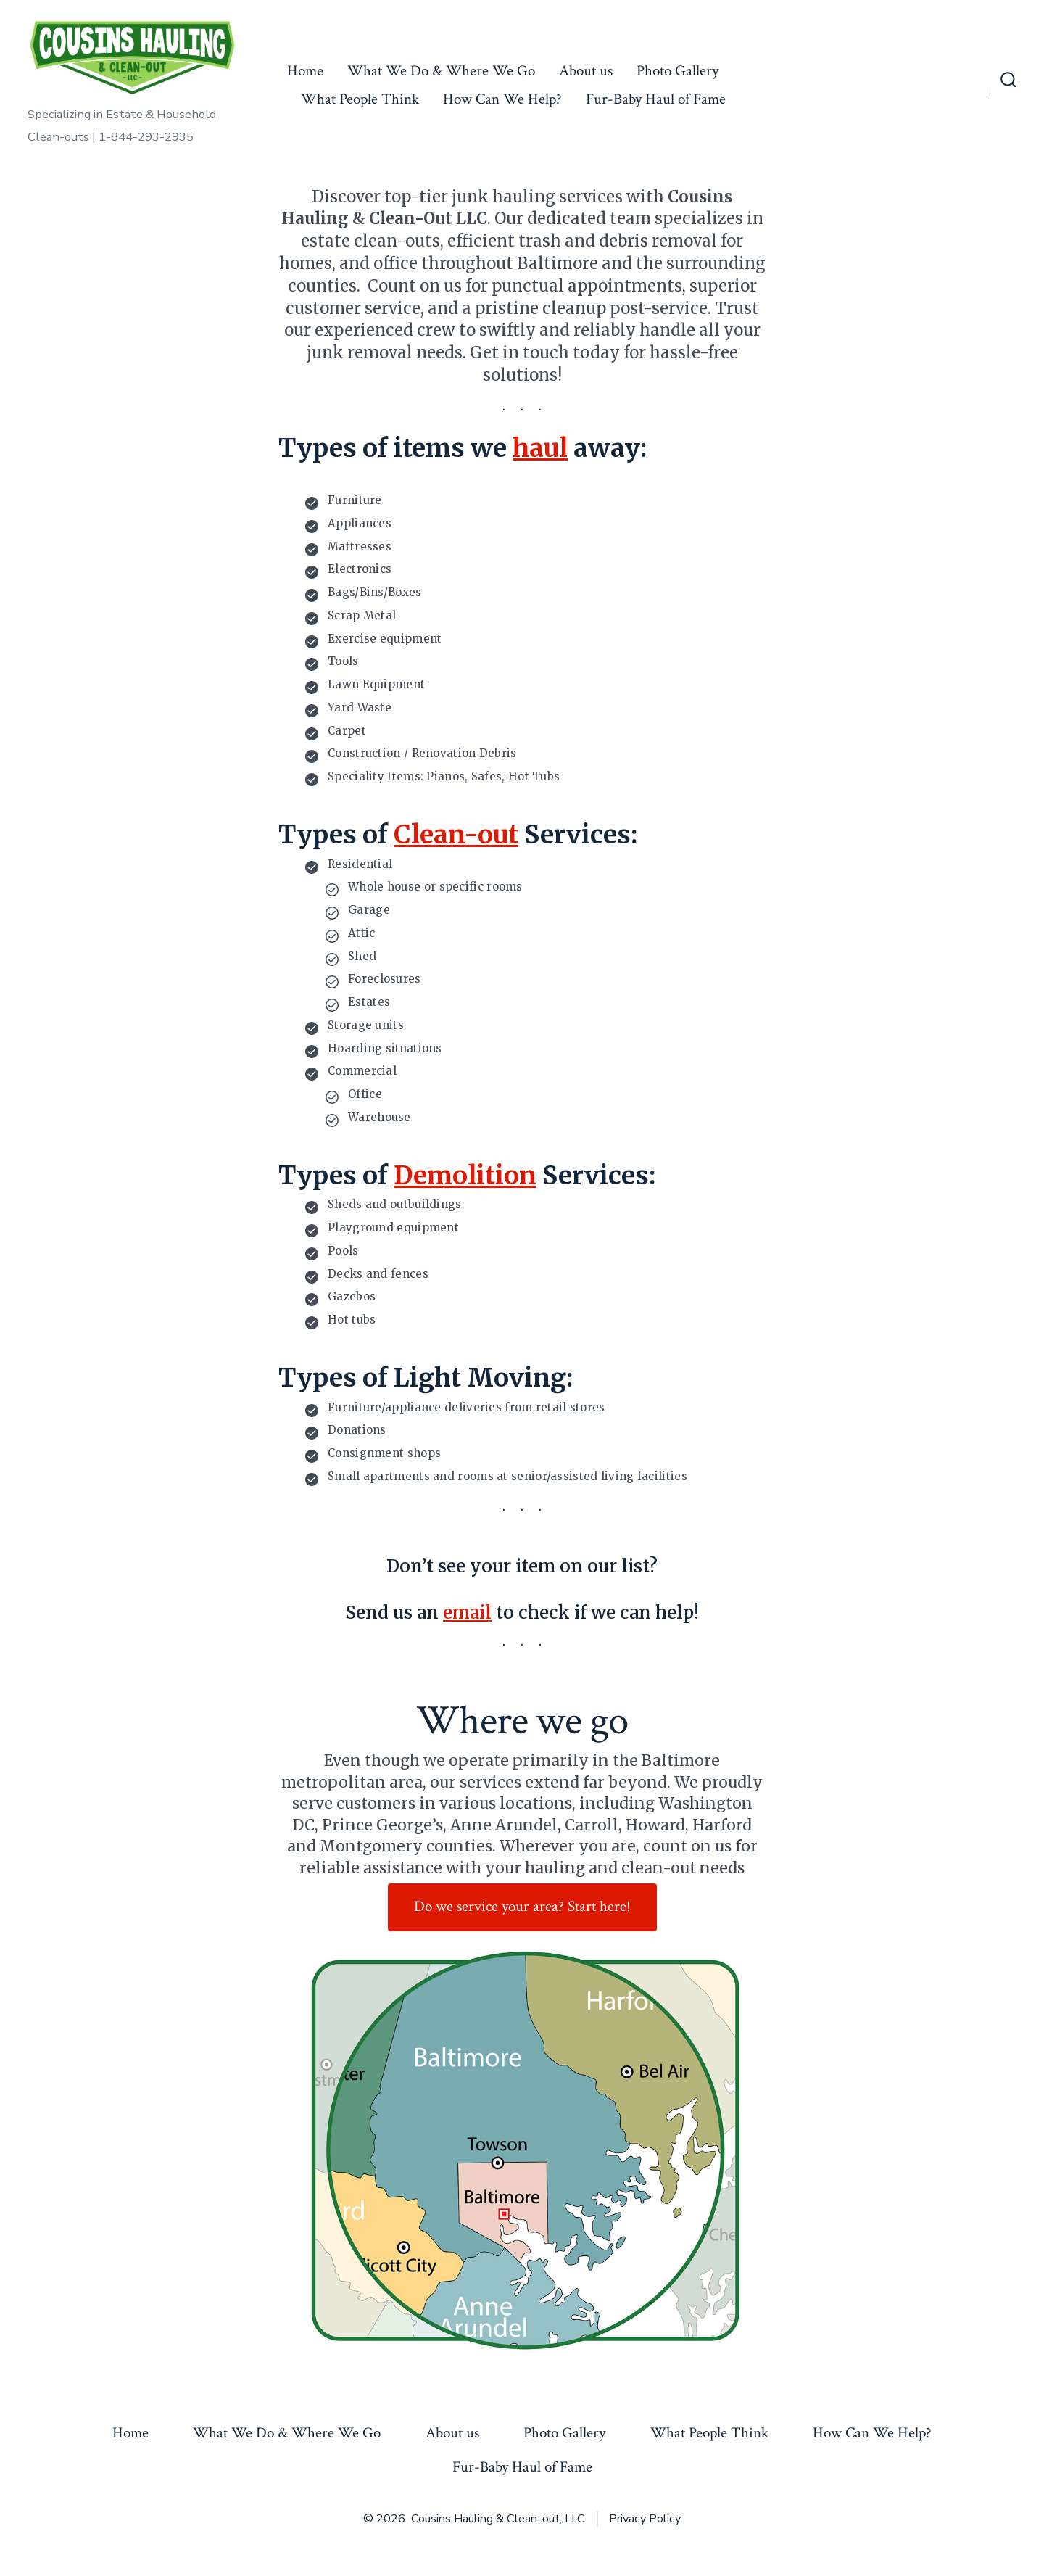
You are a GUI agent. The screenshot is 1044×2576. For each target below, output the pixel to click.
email (467, 1612)
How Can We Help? (502, 99)
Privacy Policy (645, 2519)
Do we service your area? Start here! (522, 1906)
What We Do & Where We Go (441, 70)
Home (305, 70)
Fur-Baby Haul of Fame (656, 99)
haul (540, 448)
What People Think (360, 99)
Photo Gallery (677, 70)
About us (586, 70)
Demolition (465, 1176)
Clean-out (456, 835)
